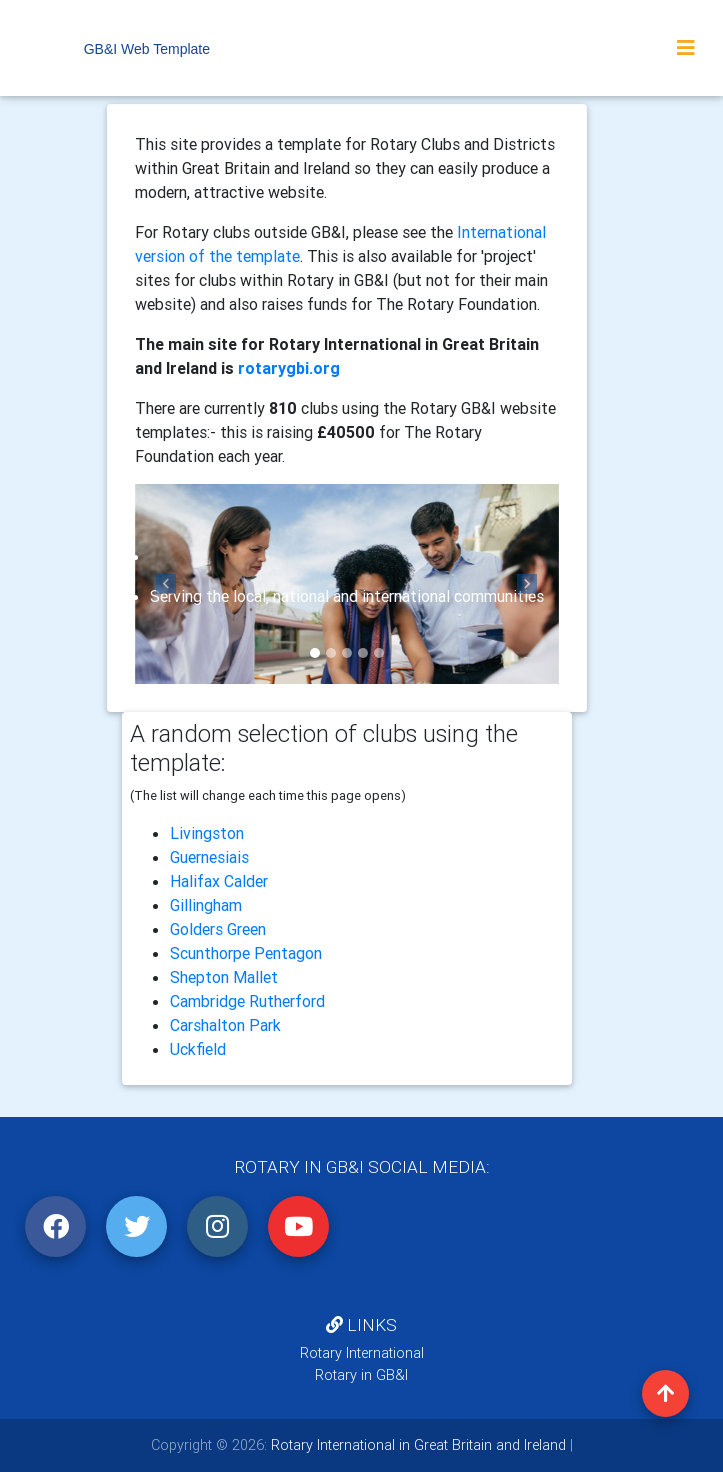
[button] (167, 584)
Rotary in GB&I (361, 1375)
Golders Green (218, 929)
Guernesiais (209, 857)
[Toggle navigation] (686, 48)
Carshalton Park (225, 1025)
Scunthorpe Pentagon (246, 953)
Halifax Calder (219, 881)
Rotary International (362, 1353)
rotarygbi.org (289, 368)
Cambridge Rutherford (247, 1001)
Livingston (207, 833)
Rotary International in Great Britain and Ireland (416, 1445)
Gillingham (206, 905)
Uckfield (198, 1049)
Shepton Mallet (224, 977)
